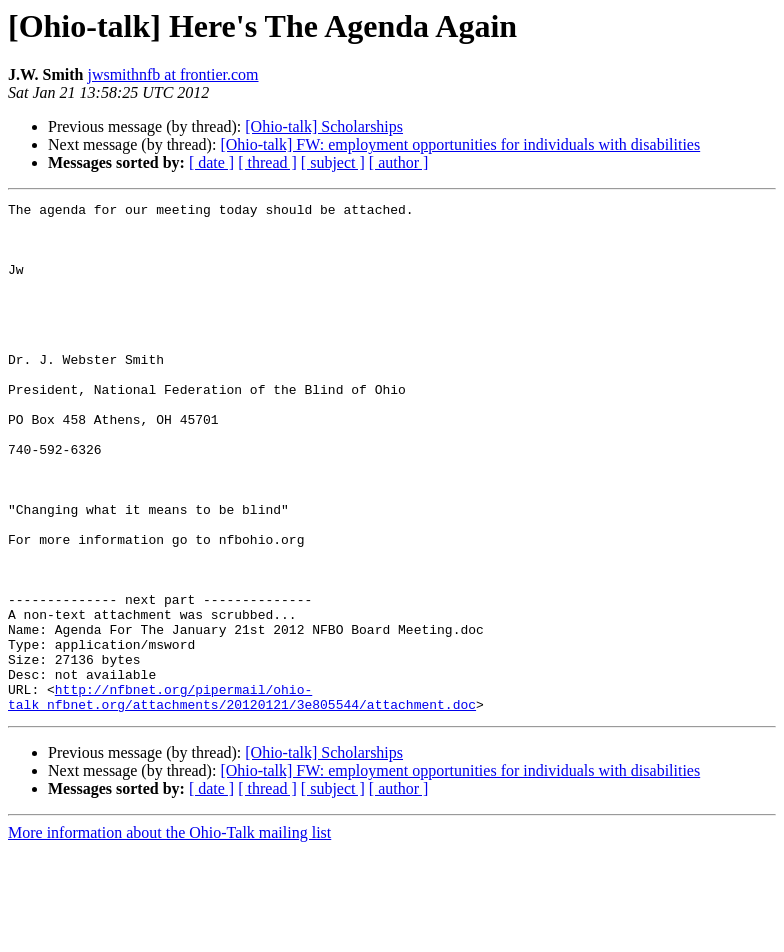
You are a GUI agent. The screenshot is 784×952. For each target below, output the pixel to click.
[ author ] (399, 162)
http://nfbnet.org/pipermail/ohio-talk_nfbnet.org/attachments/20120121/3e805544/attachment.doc (242, 797)
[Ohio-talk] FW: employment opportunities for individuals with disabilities (460, 144)
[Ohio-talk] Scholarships (324, 126)
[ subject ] (333, 162)
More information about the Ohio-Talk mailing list (169, 934)
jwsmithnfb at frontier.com (172, 74)
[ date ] (211, 162)
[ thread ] (267, 162)
